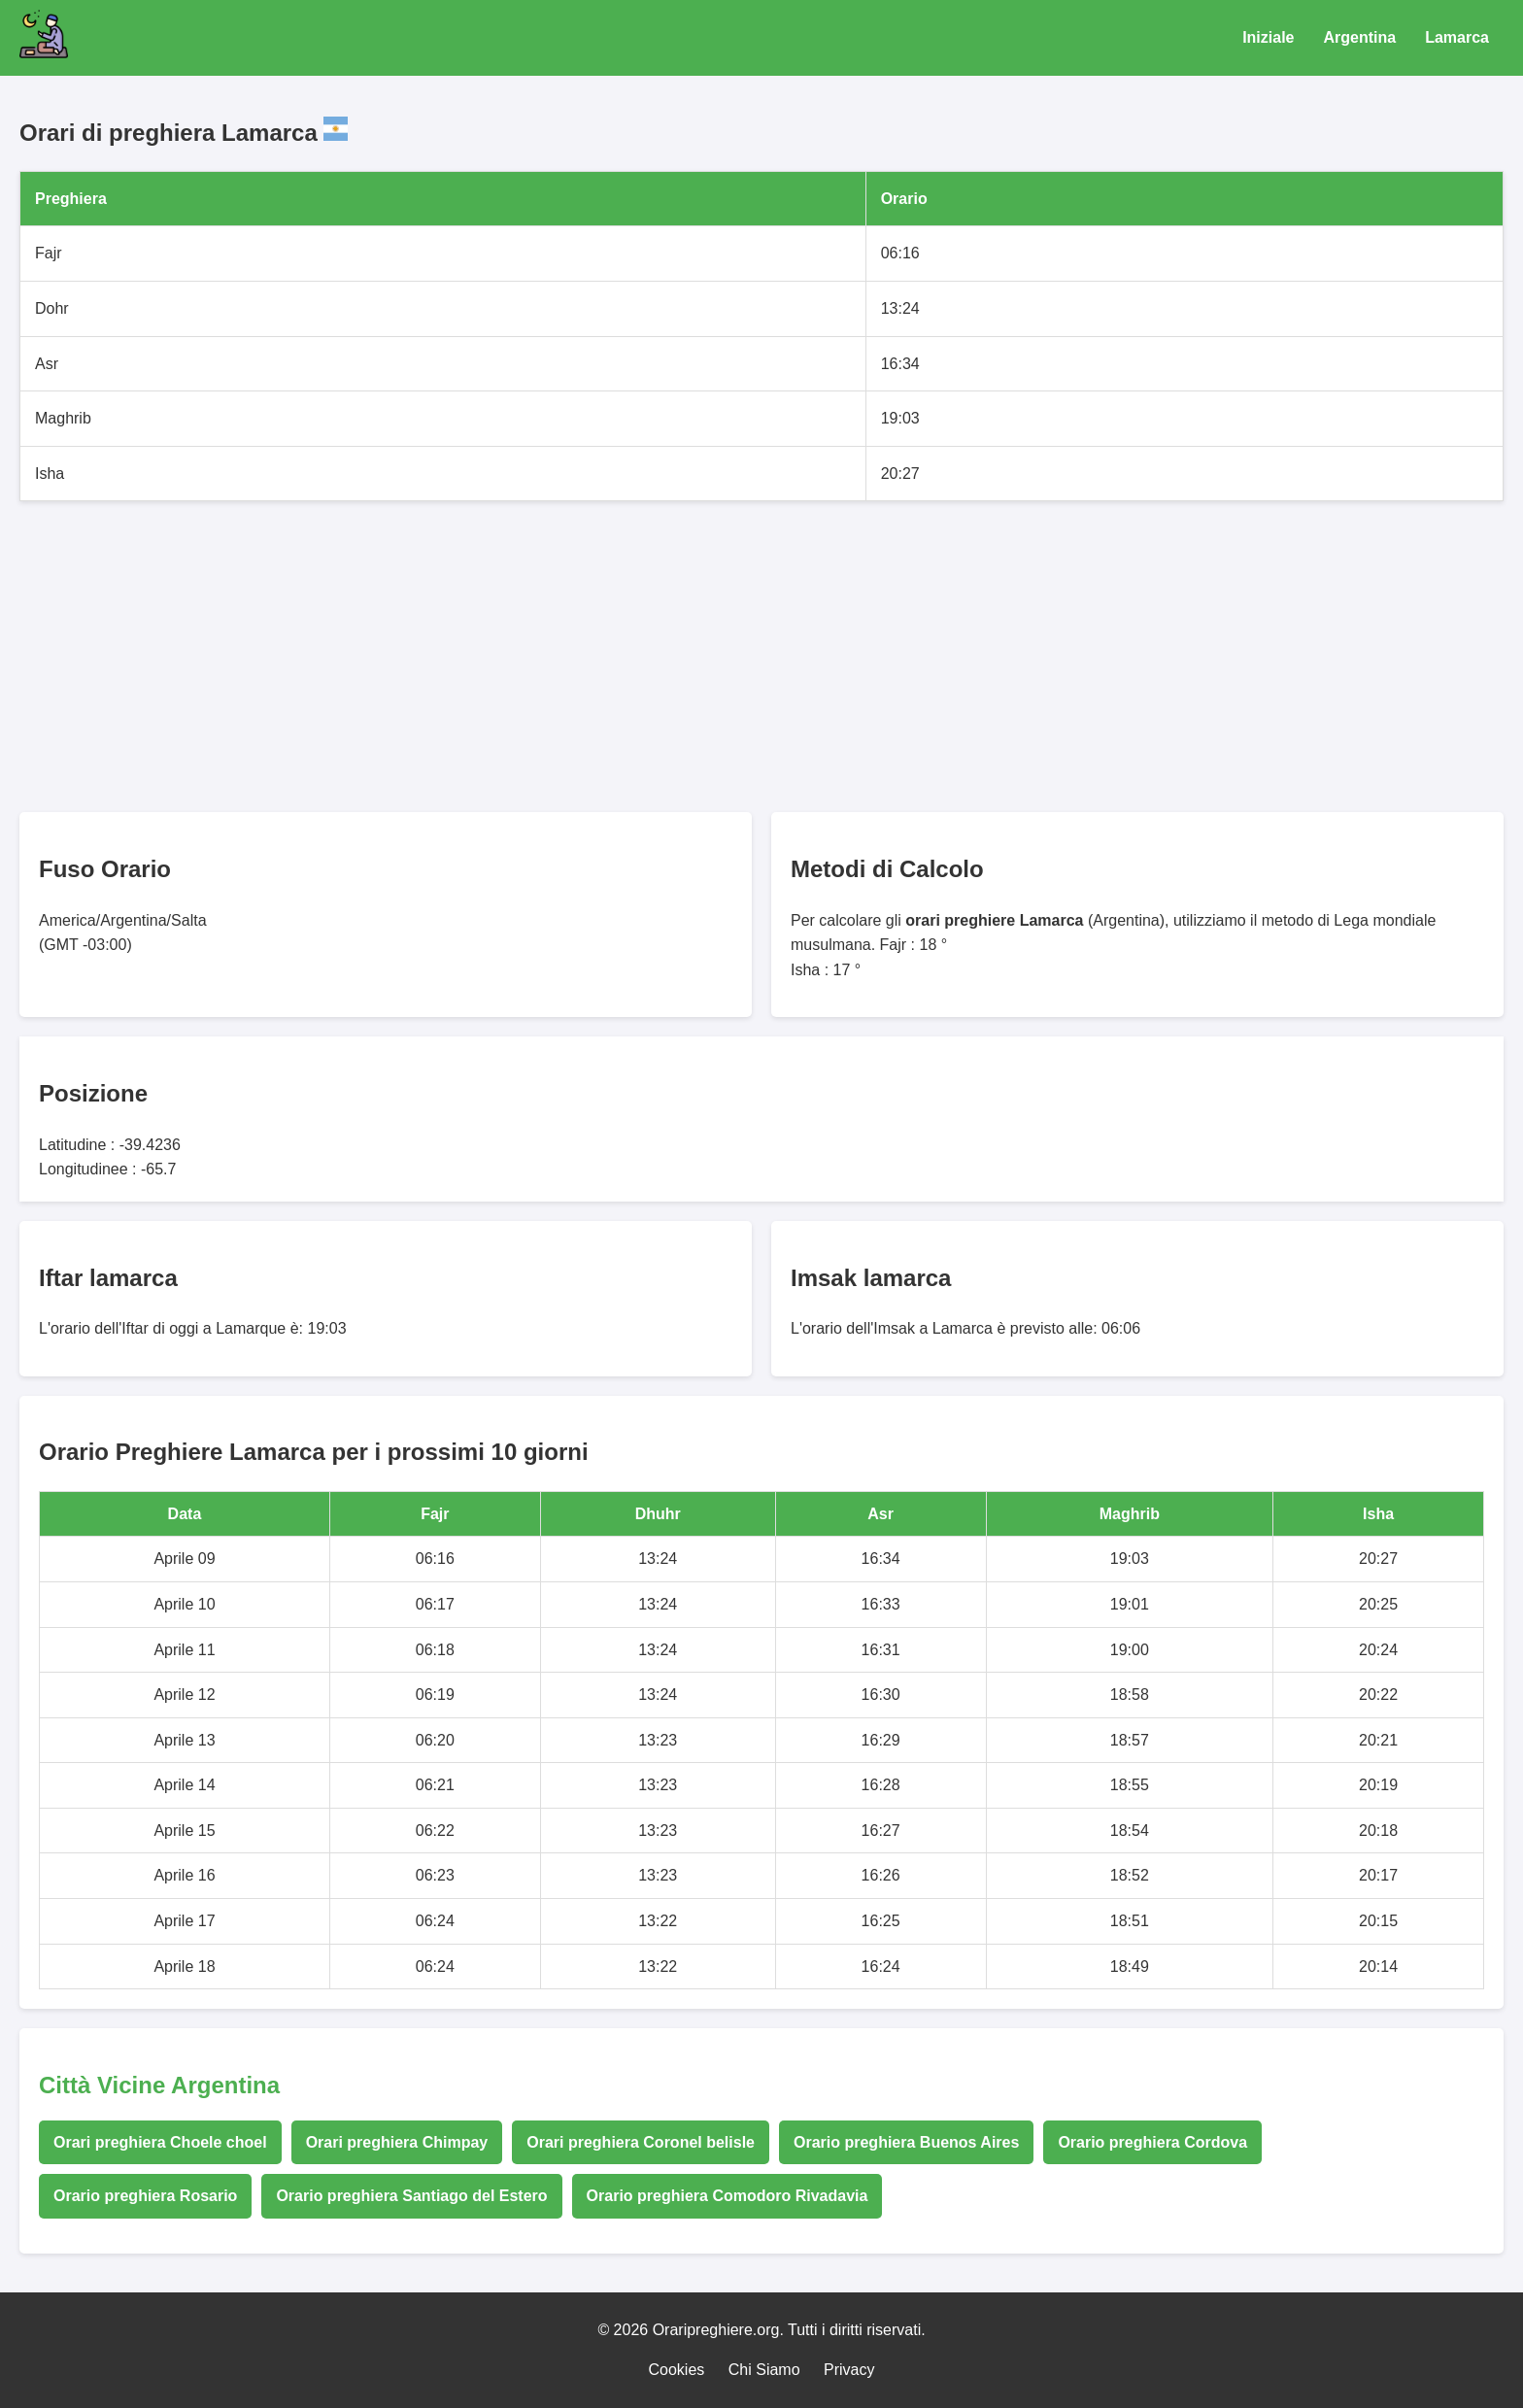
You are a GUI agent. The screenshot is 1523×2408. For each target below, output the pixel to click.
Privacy (849, 2369)
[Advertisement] (602, 657)
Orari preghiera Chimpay (397, 2142)
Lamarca (1457, 37)
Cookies (677, 2369)
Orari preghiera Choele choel (160, 2142)
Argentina (1360, 37)
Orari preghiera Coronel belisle (640, 2142)
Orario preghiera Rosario (145, 2196)
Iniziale (1268, 37)
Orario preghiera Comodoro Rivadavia (727, 2196)
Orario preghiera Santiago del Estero (411, 2196)
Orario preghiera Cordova (1152, 2142)
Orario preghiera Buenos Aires (906, 2142)
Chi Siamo (764, 2369)
